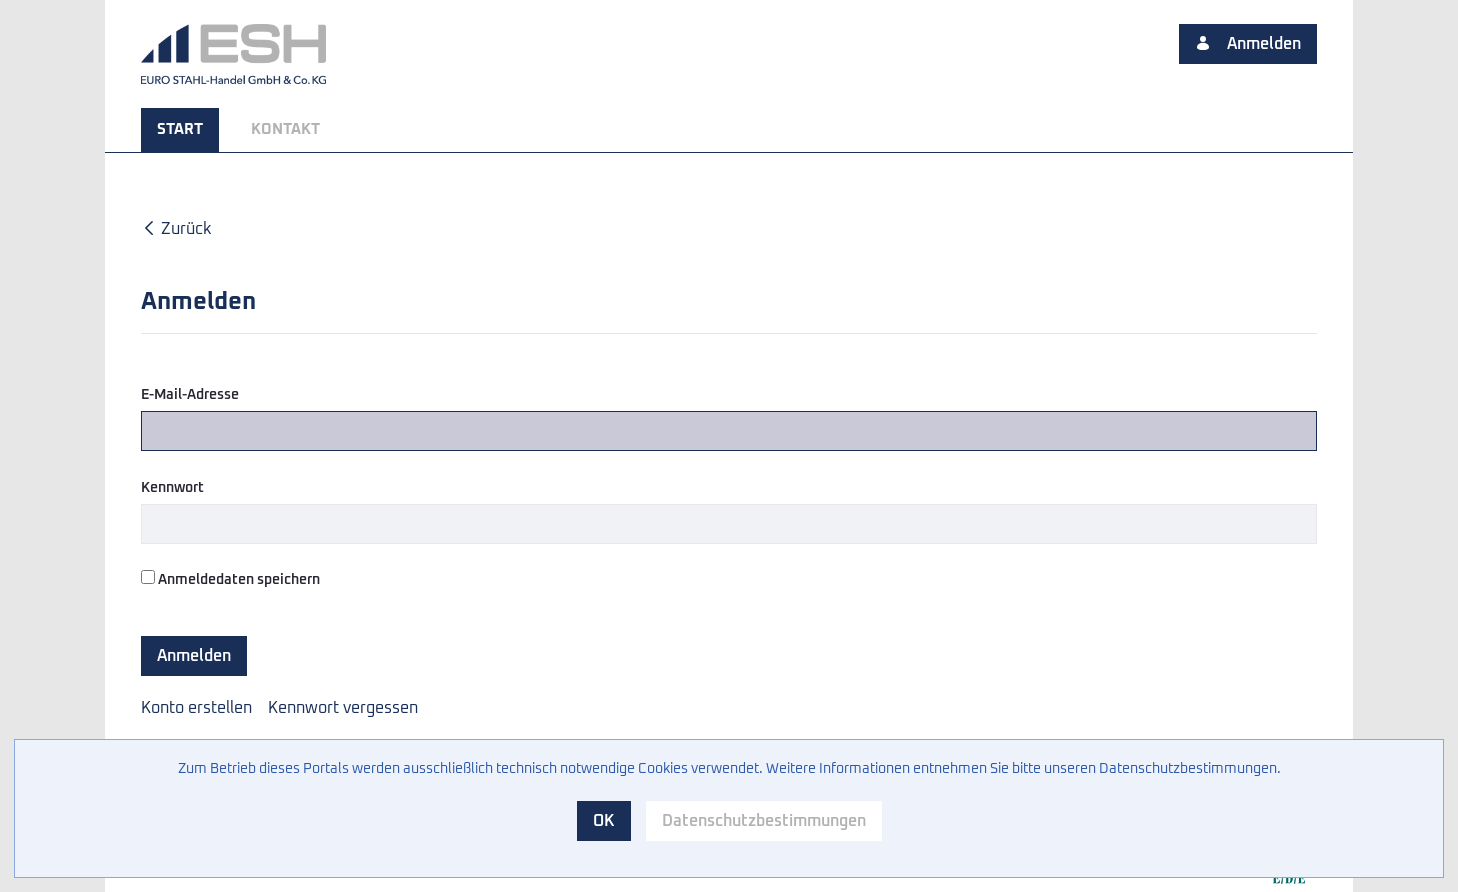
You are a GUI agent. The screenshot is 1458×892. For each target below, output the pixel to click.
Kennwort (172, 488)
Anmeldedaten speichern (230, 578)
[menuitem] (180, 130)
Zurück (176, 229)
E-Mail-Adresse (190, 395)
